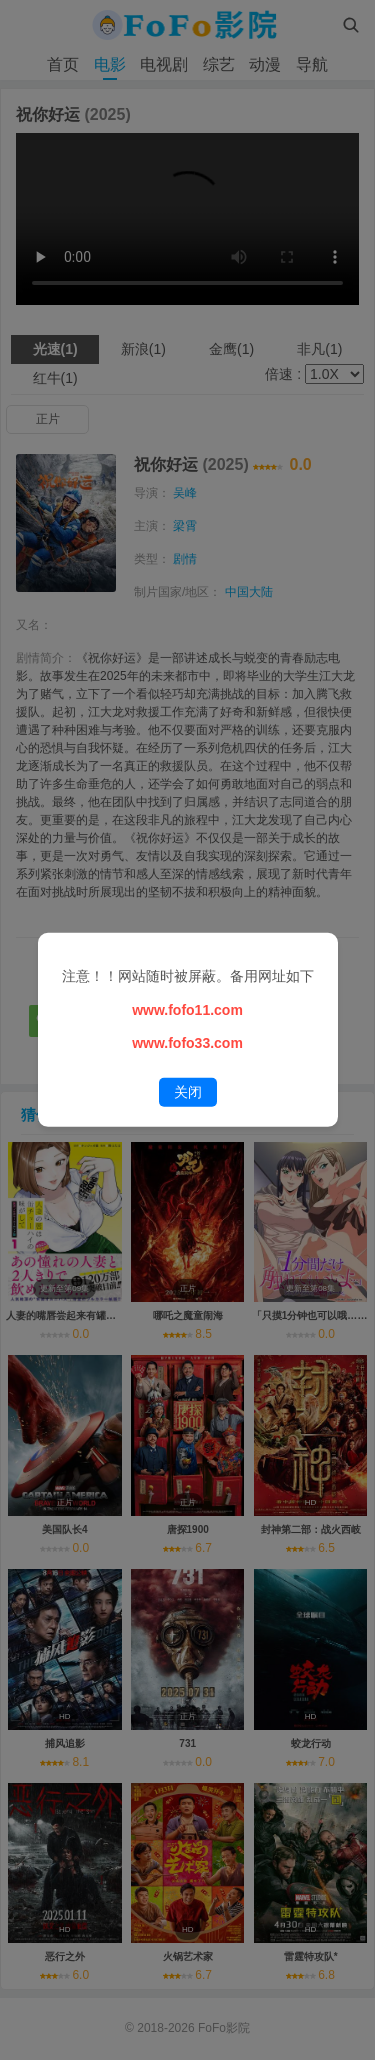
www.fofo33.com (187, 1043)
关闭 (188, 1092)
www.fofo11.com (187, 1009)
